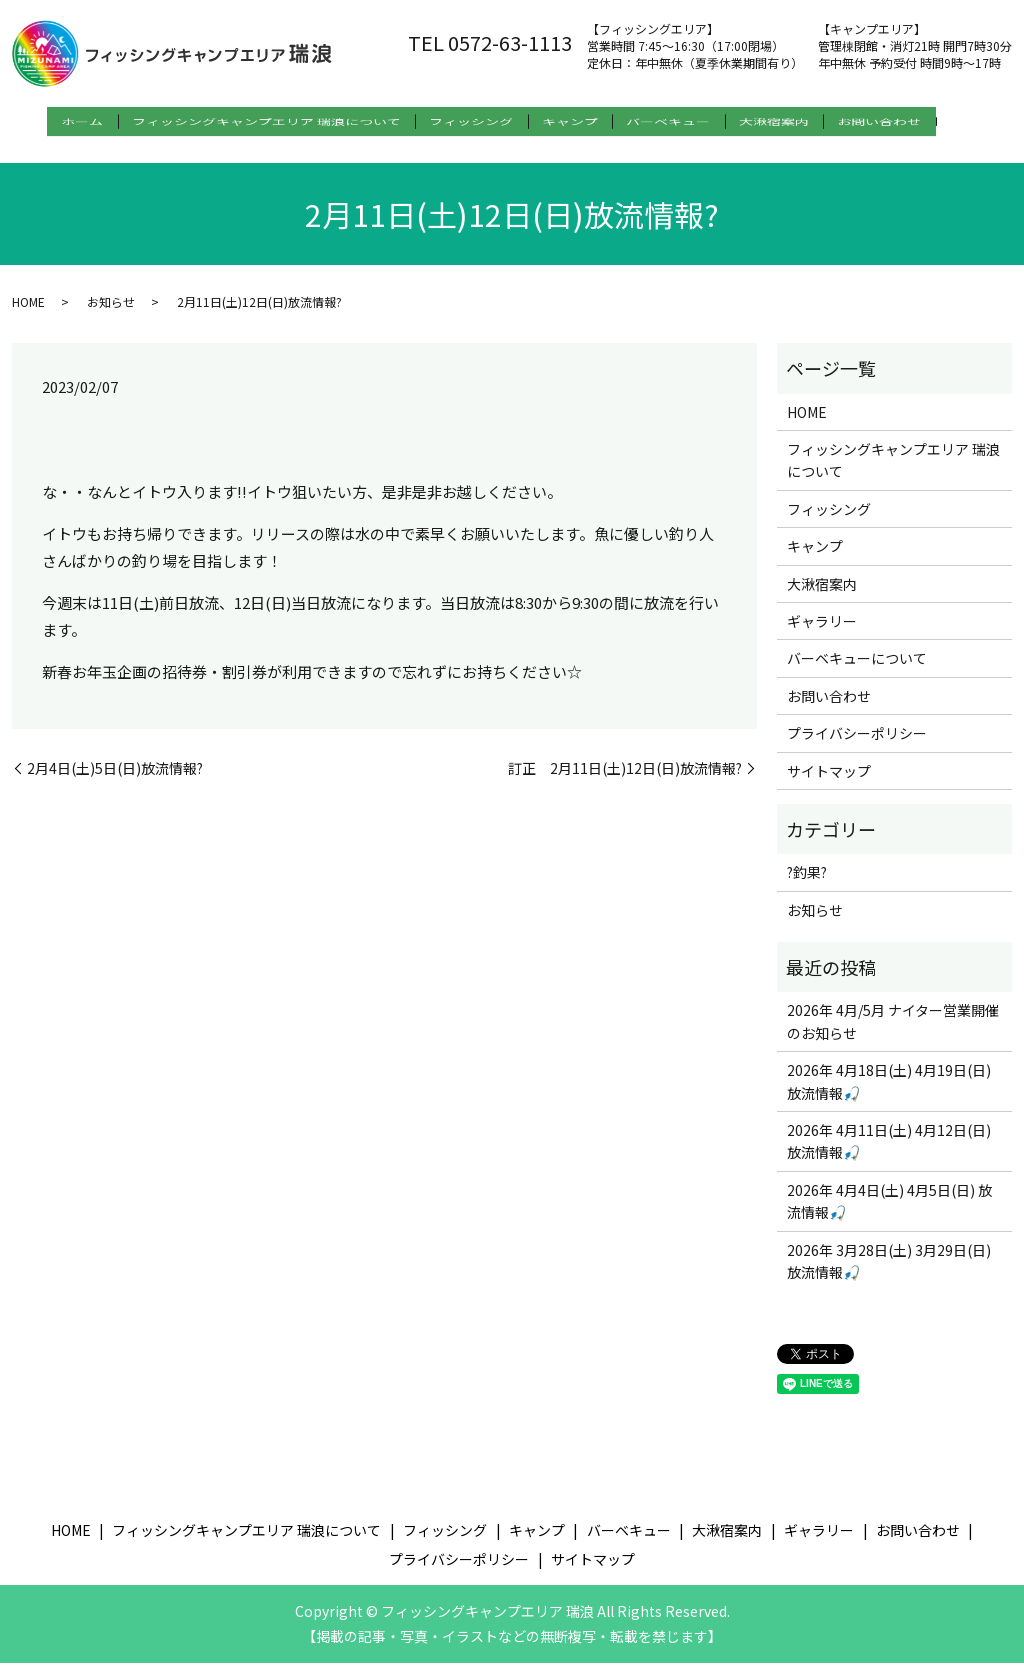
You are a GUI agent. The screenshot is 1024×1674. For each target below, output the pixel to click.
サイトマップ (829, 781)
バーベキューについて (857, 669)
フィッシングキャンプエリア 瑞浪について (251, 121)
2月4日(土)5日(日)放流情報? (115, 778)
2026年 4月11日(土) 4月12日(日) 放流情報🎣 (889, 1152)
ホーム (54, 121)
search (33, 153)
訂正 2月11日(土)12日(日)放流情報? (625, 778)
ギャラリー (822, 632)
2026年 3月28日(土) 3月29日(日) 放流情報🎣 (889, 1271)
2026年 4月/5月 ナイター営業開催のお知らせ (893, 1032)
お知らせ (111, 311)
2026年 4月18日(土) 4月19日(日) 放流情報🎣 (889, 1092)
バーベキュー (694, 121)
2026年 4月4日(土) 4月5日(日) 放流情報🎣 (889, 1212)
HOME (28, 311)
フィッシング (470, 121)
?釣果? (807, 883)
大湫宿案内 (813, 121)
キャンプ (582, 121)
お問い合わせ (932, 121)
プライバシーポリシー (857, 744)
